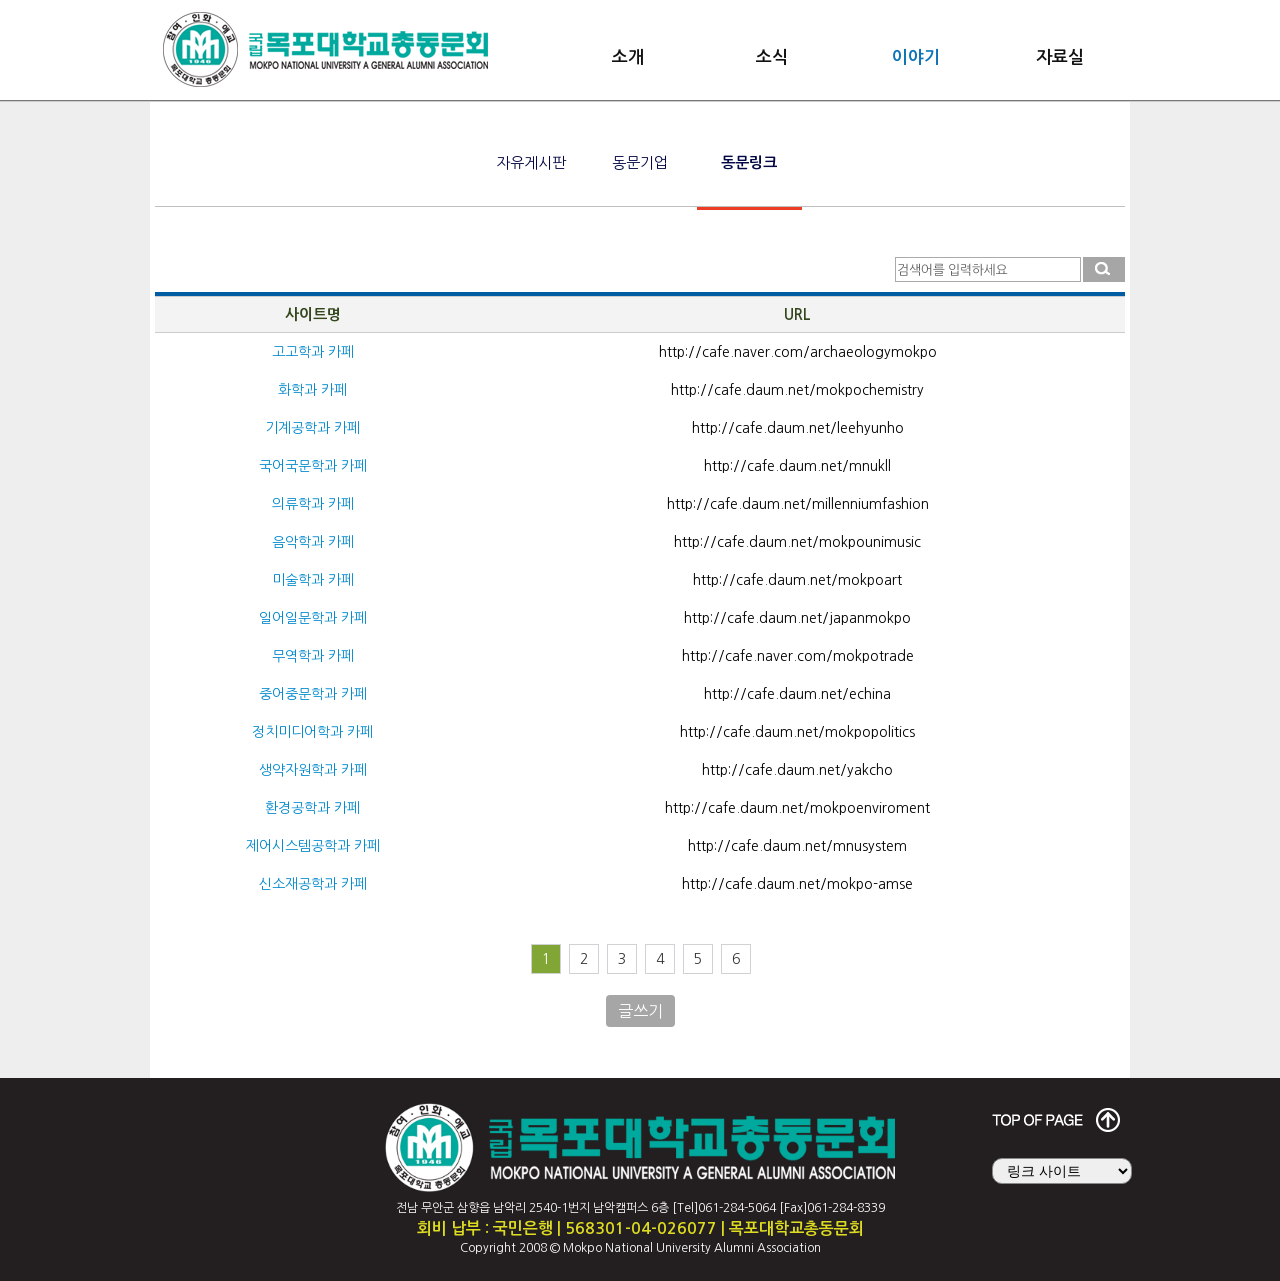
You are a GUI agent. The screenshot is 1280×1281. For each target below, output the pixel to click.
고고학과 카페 (313, 352)
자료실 (1060, 57)
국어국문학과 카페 (313, 466)
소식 (772, 57)
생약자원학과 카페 (313, 770)
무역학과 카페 (313, 656)
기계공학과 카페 (312, 428)
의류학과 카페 (313, 504)
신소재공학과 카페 (313, 884)
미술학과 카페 (313, 580)
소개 (628, 57)
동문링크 (749, 162)
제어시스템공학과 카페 (313, 846)
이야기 (916, 57)
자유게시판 (531, 162)
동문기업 (640, 162)
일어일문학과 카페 (313, 618)
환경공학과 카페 (312, 808)
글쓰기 (640, 1011)
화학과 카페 (312, 390)
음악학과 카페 (313, 542)
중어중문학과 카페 (313, 694)
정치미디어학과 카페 (312, 732)
